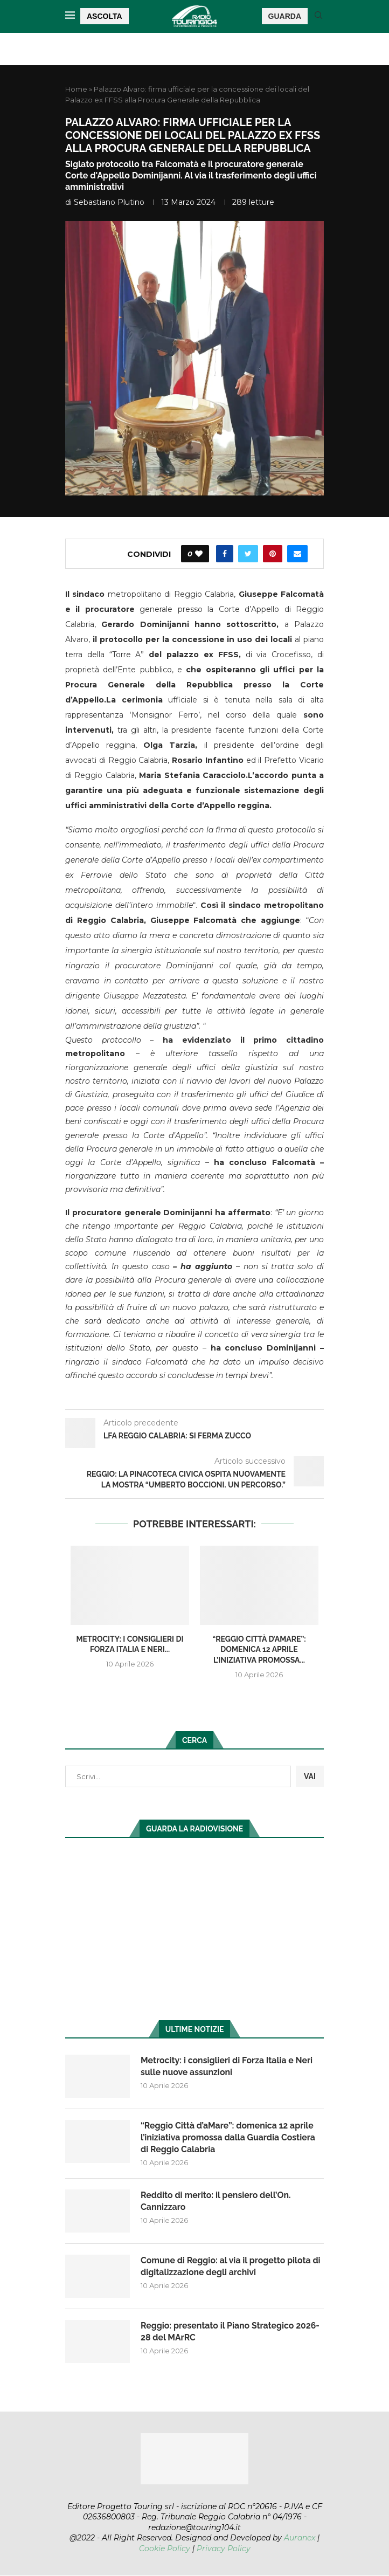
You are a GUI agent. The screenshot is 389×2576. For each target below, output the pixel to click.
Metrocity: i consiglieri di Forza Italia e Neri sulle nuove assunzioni (228, 2066)
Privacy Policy (224, 2549)
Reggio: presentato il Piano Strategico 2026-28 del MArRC (231, 2332)
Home (76, 89)
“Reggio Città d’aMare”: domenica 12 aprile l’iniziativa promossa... (259, 1649)
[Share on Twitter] (248, 553)
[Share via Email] (297, 553)
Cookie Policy (164, 2549)
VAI (310, 1776)
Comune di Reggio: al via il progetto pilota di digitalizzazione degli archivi (232, 2267)
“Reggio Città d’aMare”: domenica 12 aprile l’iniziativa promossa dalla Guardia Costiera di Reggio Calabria (229, 2137)
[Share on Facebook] (224, 553)
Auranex (299, 2538)
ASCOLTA (104, 16)
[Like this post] (199, 553)
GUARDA (284, 16)
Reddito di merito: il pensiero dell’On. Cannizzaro (217, 2202)
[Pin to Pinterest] (272, 553)
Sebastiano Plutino (109, 202)
